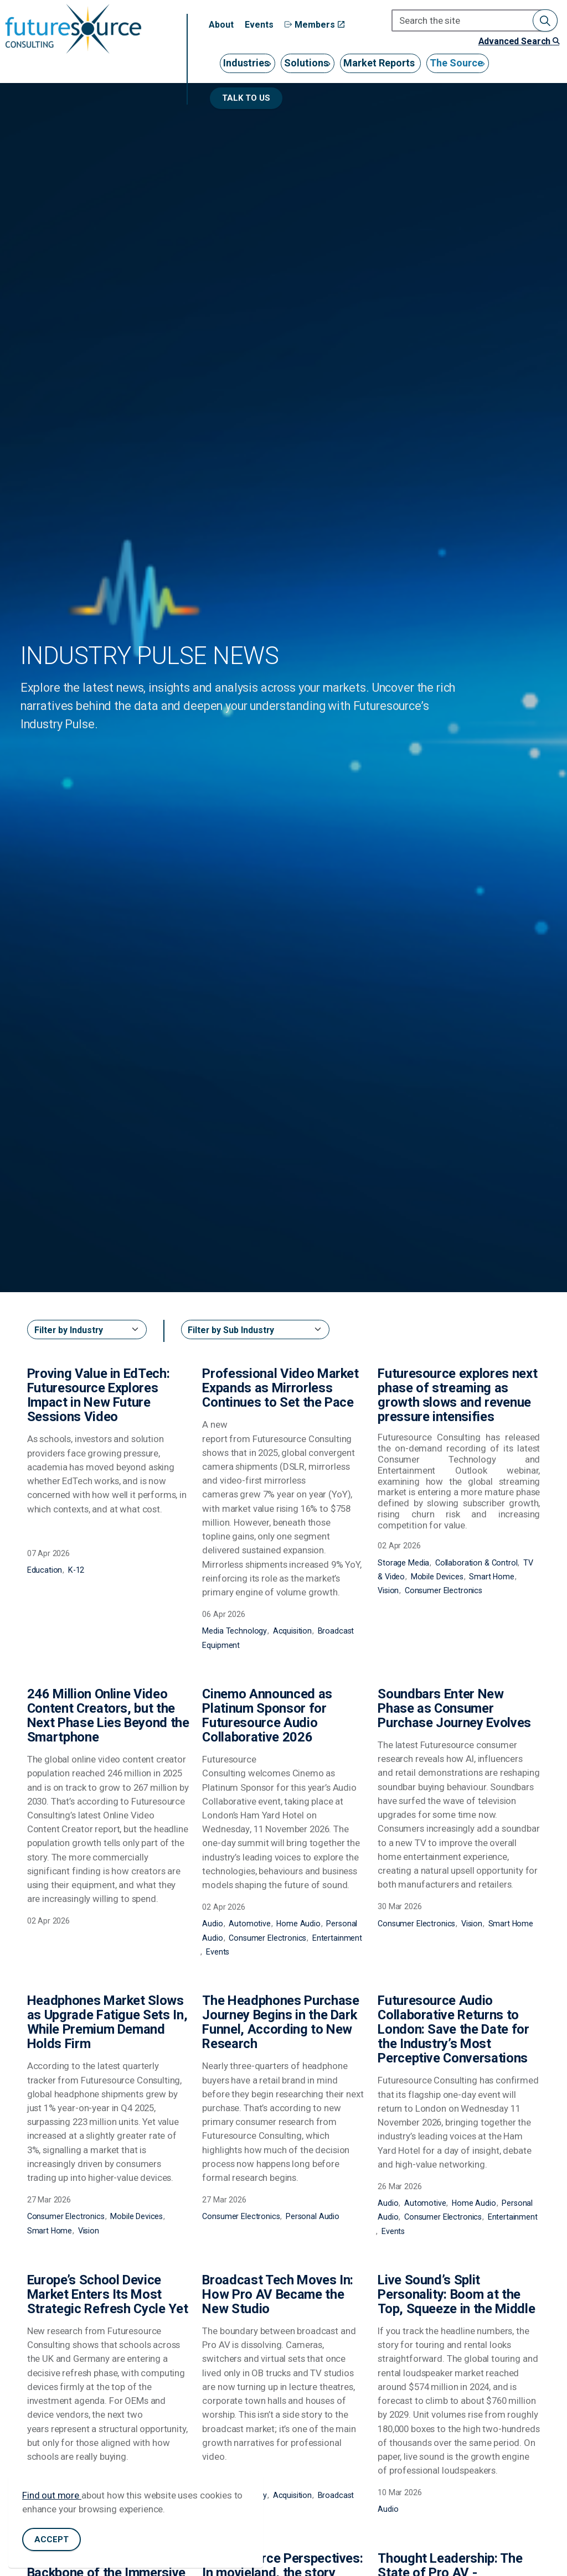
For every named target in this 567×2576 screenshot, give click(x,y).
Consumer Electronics (443, 1590)
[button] (545, 20)
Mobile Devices (437, 1576)
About (221, 24)
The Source (456, 63)
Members (314, 24)
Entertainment (337, 1938)
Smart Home (491, 1576)
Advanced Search (518, 41)
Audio (212, 1923)
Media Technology (234, 1630)
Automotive (250, 1923)
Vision (388, 1590)
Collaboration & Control (476, 1562)
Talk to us (246, 98)
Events (259, 24)
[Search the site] (474, 20)
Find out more (51, 2500)
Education (45, 1570)
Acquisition (292, 1630)
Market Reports (379, 63)
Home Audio (298, 1923)
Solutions (306, 63)
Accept (51, 2545)
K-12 (76, 1570)
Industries (246, 63)
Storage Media (403, 1562)
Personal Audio (312, 2216)
